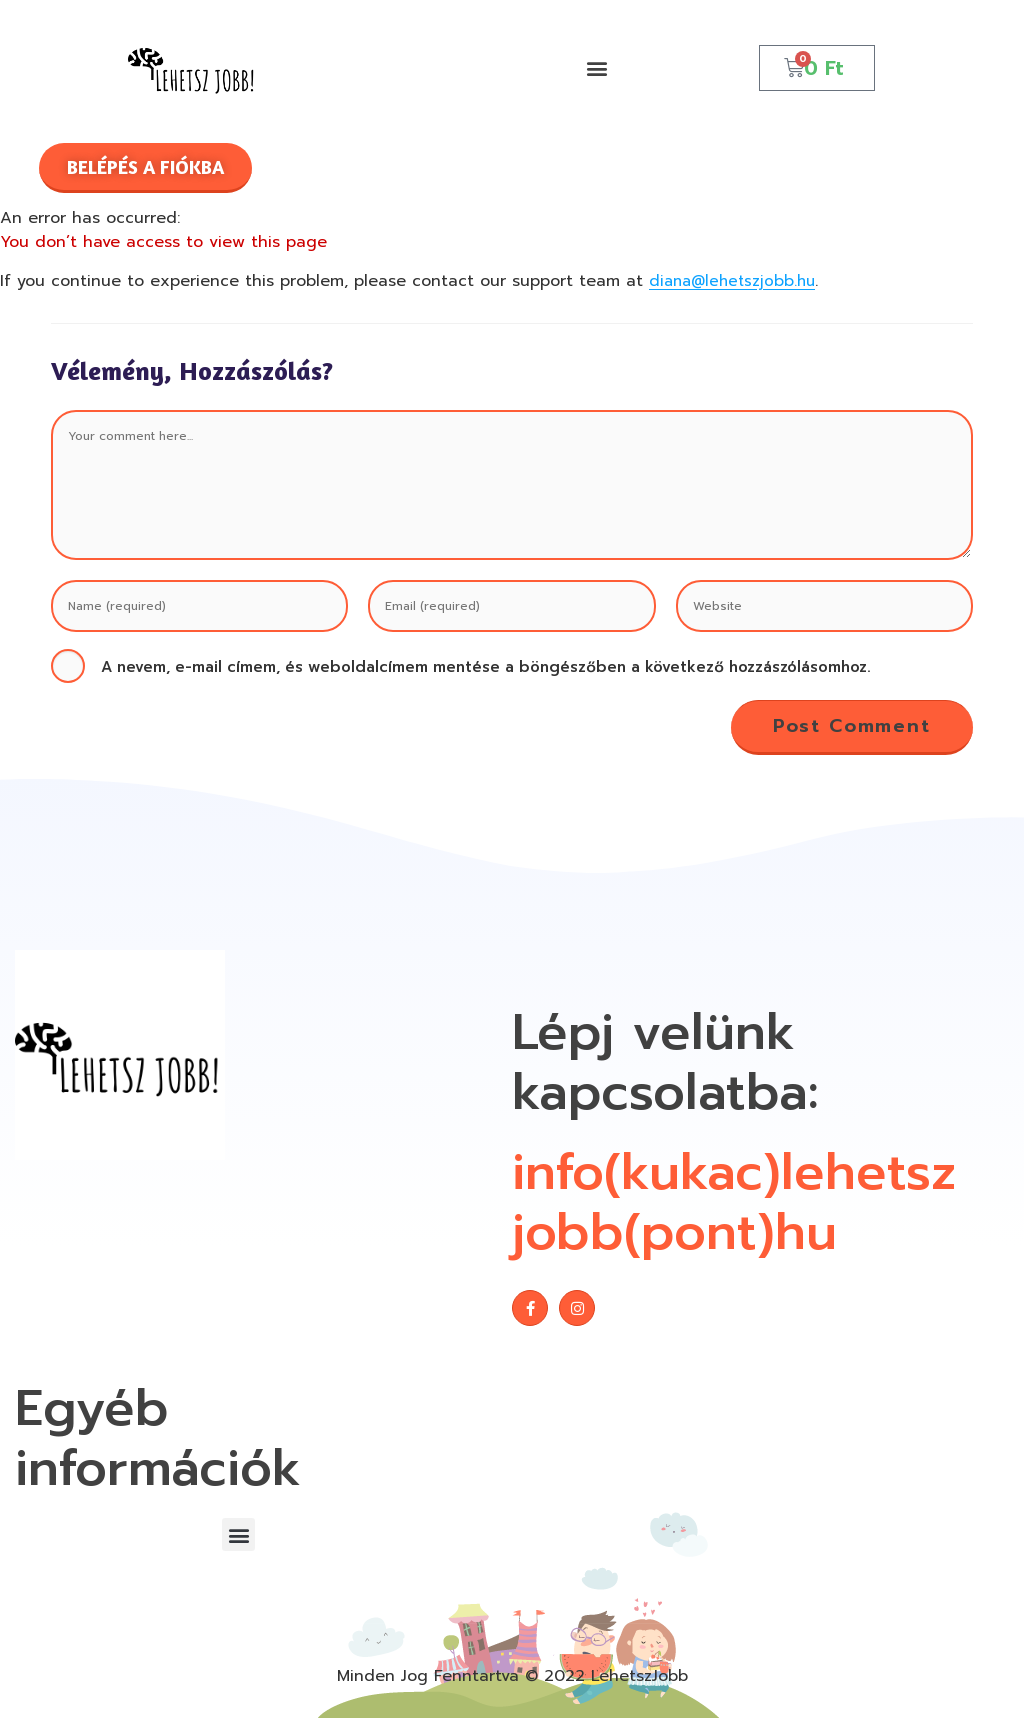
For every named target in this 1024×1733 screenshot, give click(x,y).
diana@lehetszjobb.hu (736, 281)
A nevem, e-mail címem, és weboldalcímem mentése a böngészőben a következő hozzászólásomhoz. (486, 667)
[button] (597, 67)
